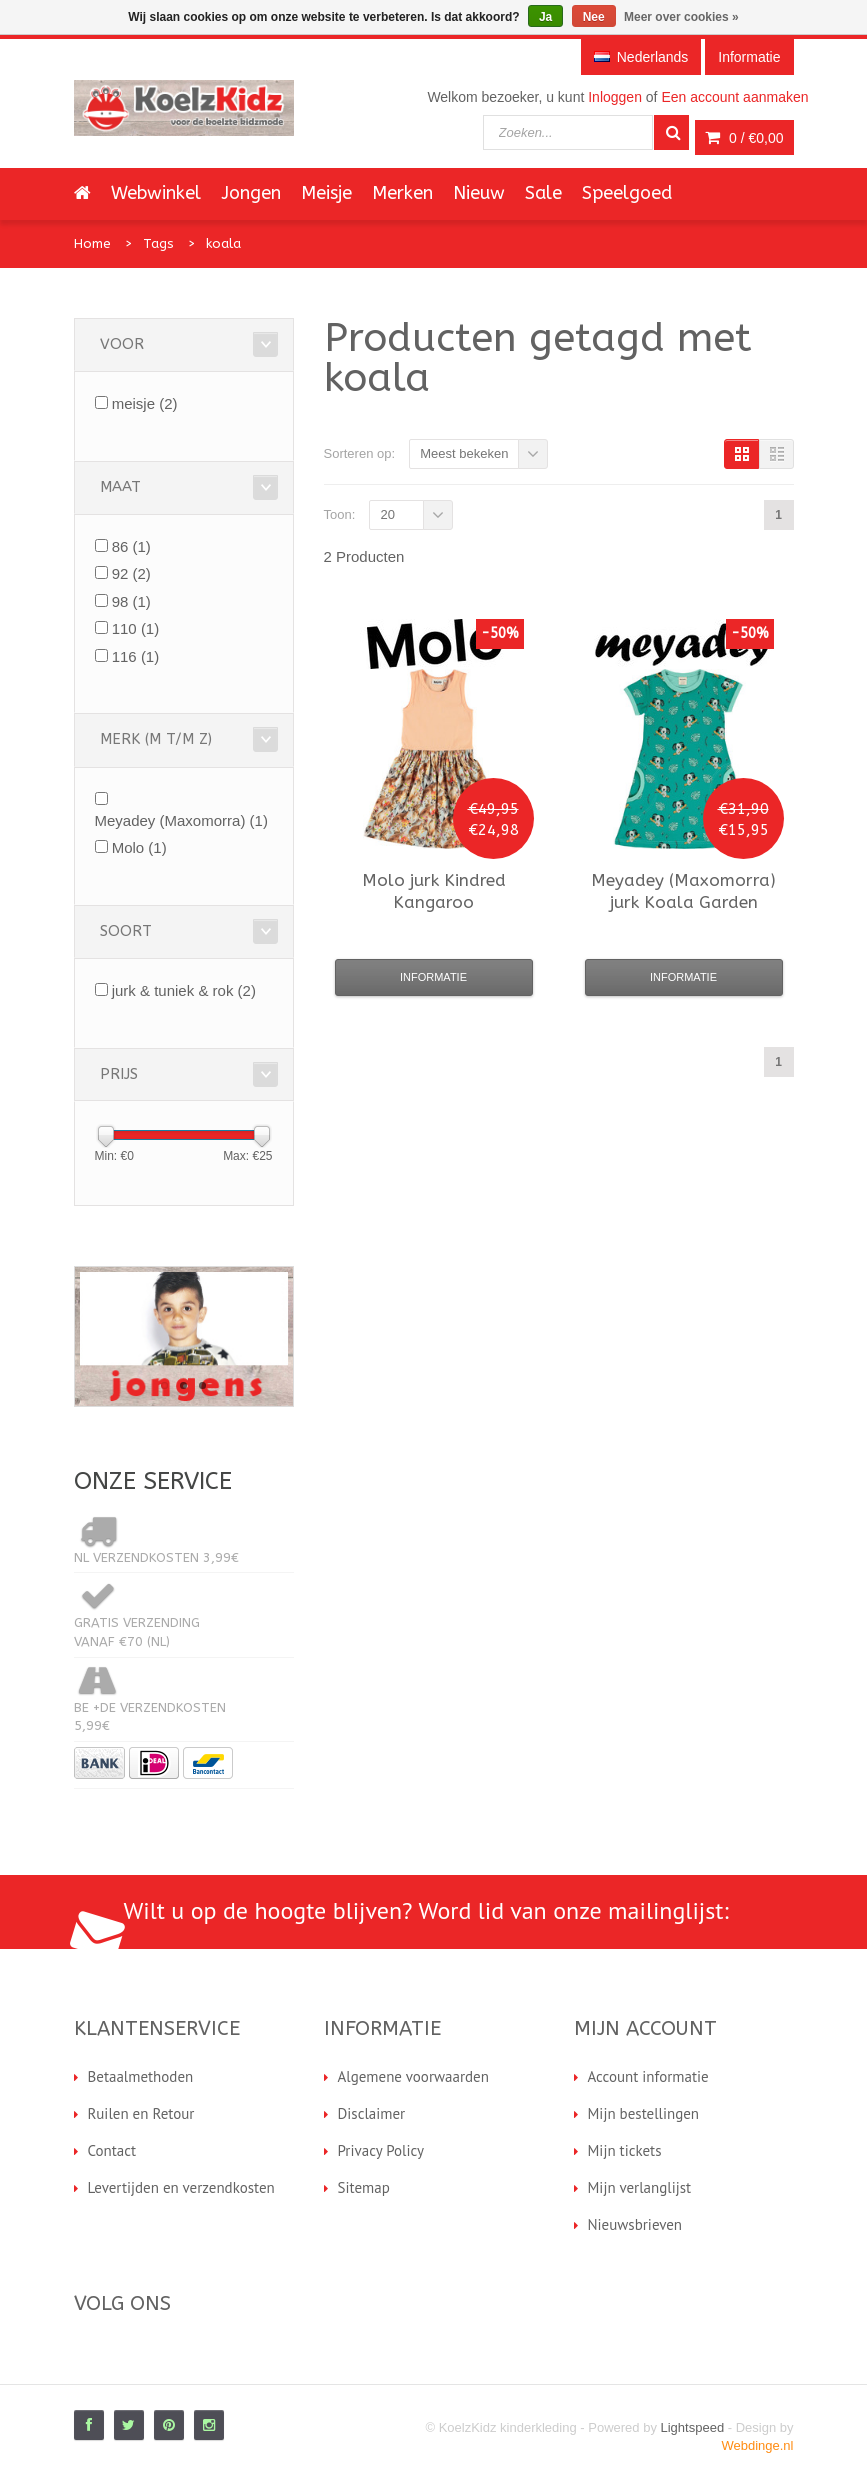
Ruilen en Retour (141, 2113)
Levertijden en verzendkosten (181, 2187)
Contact (112, 2150)
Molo (139, 847)
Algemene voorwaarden (413, 2076)
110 (136, 628)
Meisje (326, 193)
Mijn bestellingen (644, 2113)
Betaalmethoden (141, 2076)
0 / (744, 138)
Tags (158, 243)
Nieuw (479, 193)
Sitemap (364, 2187)
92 (131, 573)
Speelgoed (627, 193)
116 (136, 656)
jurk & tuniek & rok (184, 990)
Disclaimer (372, 2113)
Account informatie (648, 2076)
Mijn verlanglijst (640, 2187)
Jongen (251, 193)
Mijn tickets (625, 2150)
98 (131, 601)
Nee (594, 17)
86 (131, 546)
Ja (545, 17)
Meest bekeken (464, 453)
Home (92, 243)
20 (387, 514)
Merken (402, 193)
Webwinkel (156, 193)
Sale (543, 193)
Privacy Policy (381, 2150)
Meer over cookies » (681, 17)
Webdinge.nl (757, 2445)
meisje (145, 403)
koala (223, 243)
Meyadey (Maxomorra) (181, 820)
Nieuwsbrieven (635, 2224)
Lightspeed (693, 2427)
